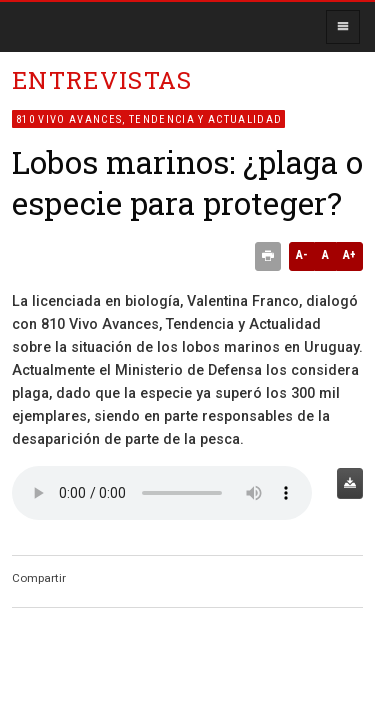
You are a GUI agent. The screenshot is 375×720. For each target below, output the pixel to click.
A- (302, 255)
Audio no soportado (162, 493)
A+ (349, 255)
